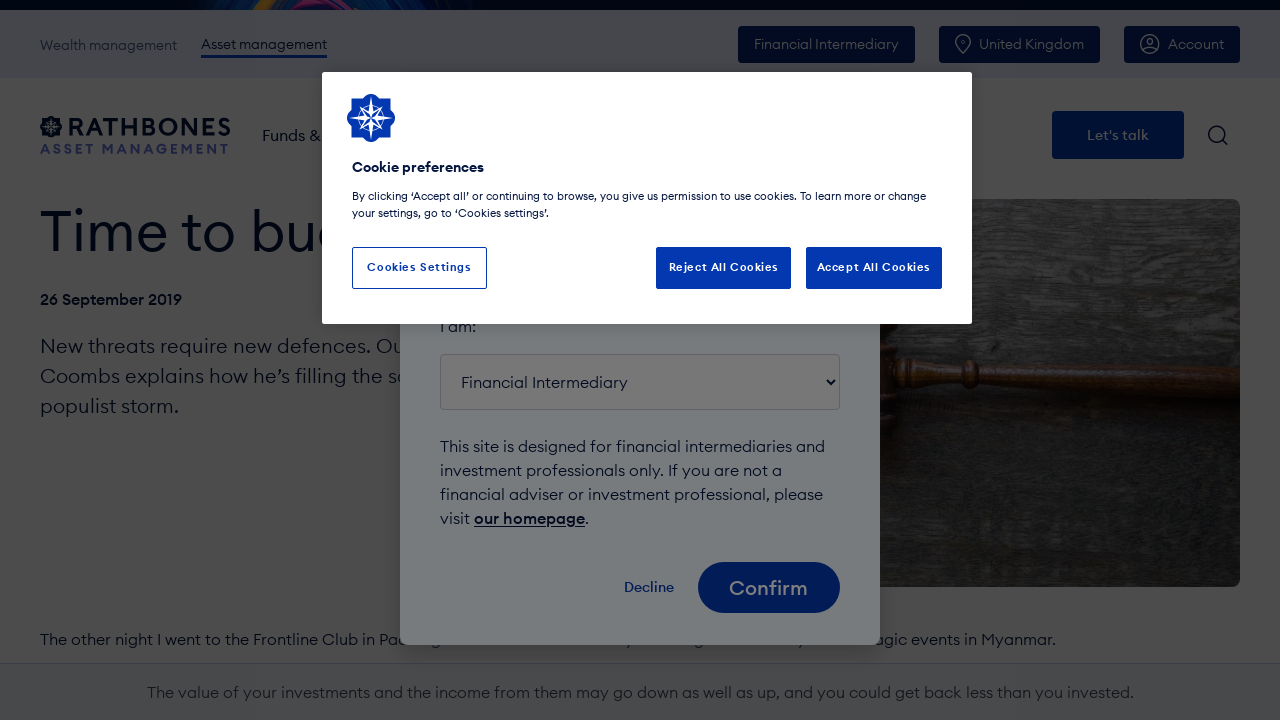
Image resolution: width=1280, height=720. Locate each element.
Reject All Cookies (724, 267)
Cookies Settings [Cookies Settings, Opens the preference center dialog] (419, 267)
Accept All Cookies (874, 267)
